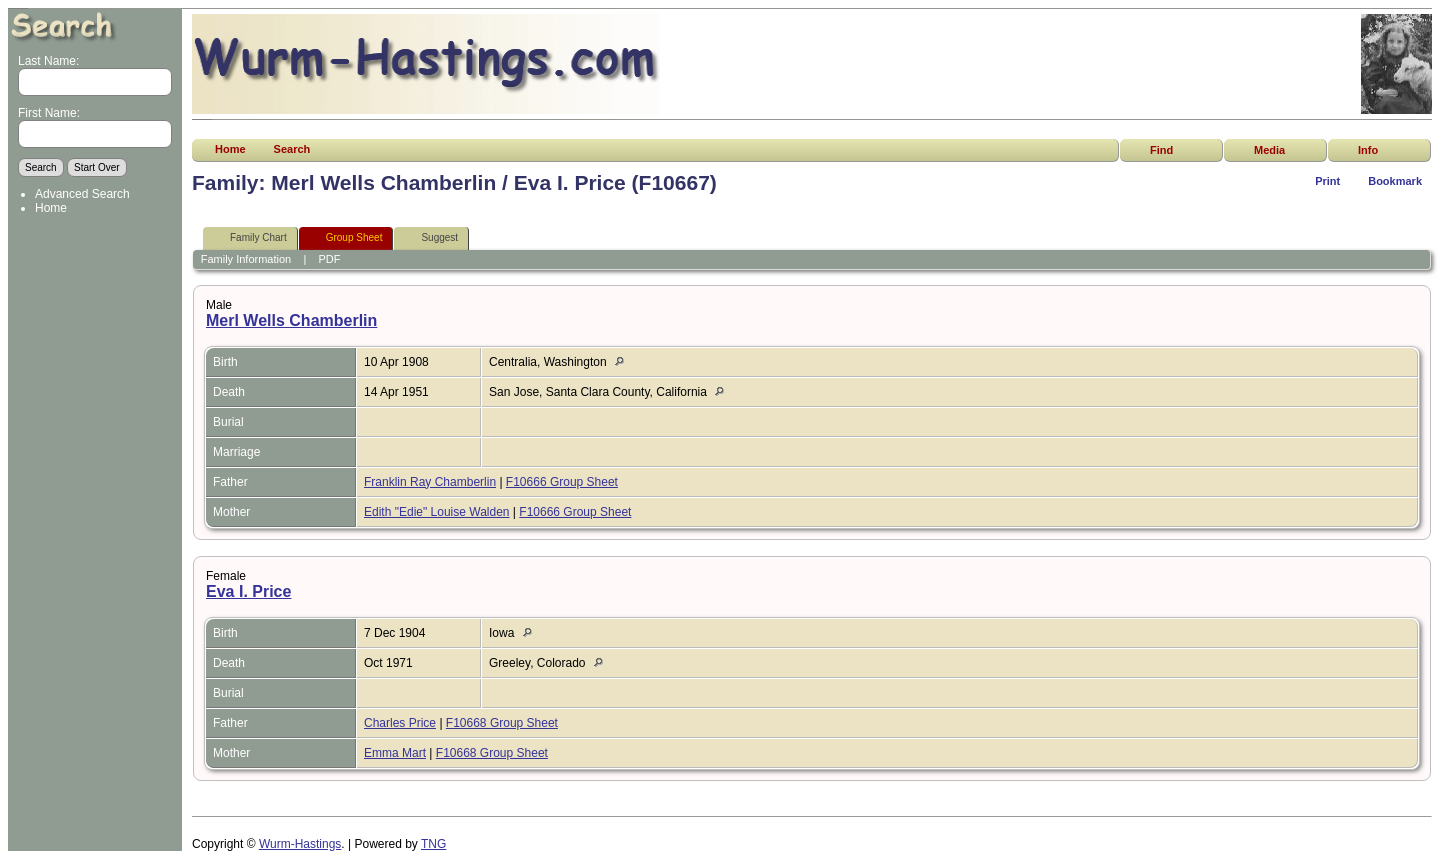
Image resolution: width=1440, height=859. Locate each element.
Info (1368, 150)
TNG (433, 844)
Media (1269, 150)
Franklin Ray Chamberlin (430, 482)
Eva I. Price (248, 591)
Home (51, 208)
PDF (330, 259)
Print (1327, 181)
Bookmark (1395, 181)
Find (1161, 150)
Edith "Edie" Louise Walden (437, 512)
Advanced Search (82, 194)
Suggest (430, 238)
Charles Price (400, 723)
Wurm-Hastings (300, 844)
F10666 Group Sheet (562, 482)
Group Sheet (345, 238)
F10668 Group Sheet (502, 723)
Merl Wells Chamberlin (291, 320)
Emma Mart (395, 753)
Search (292, 149)
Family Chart (249, 238)
